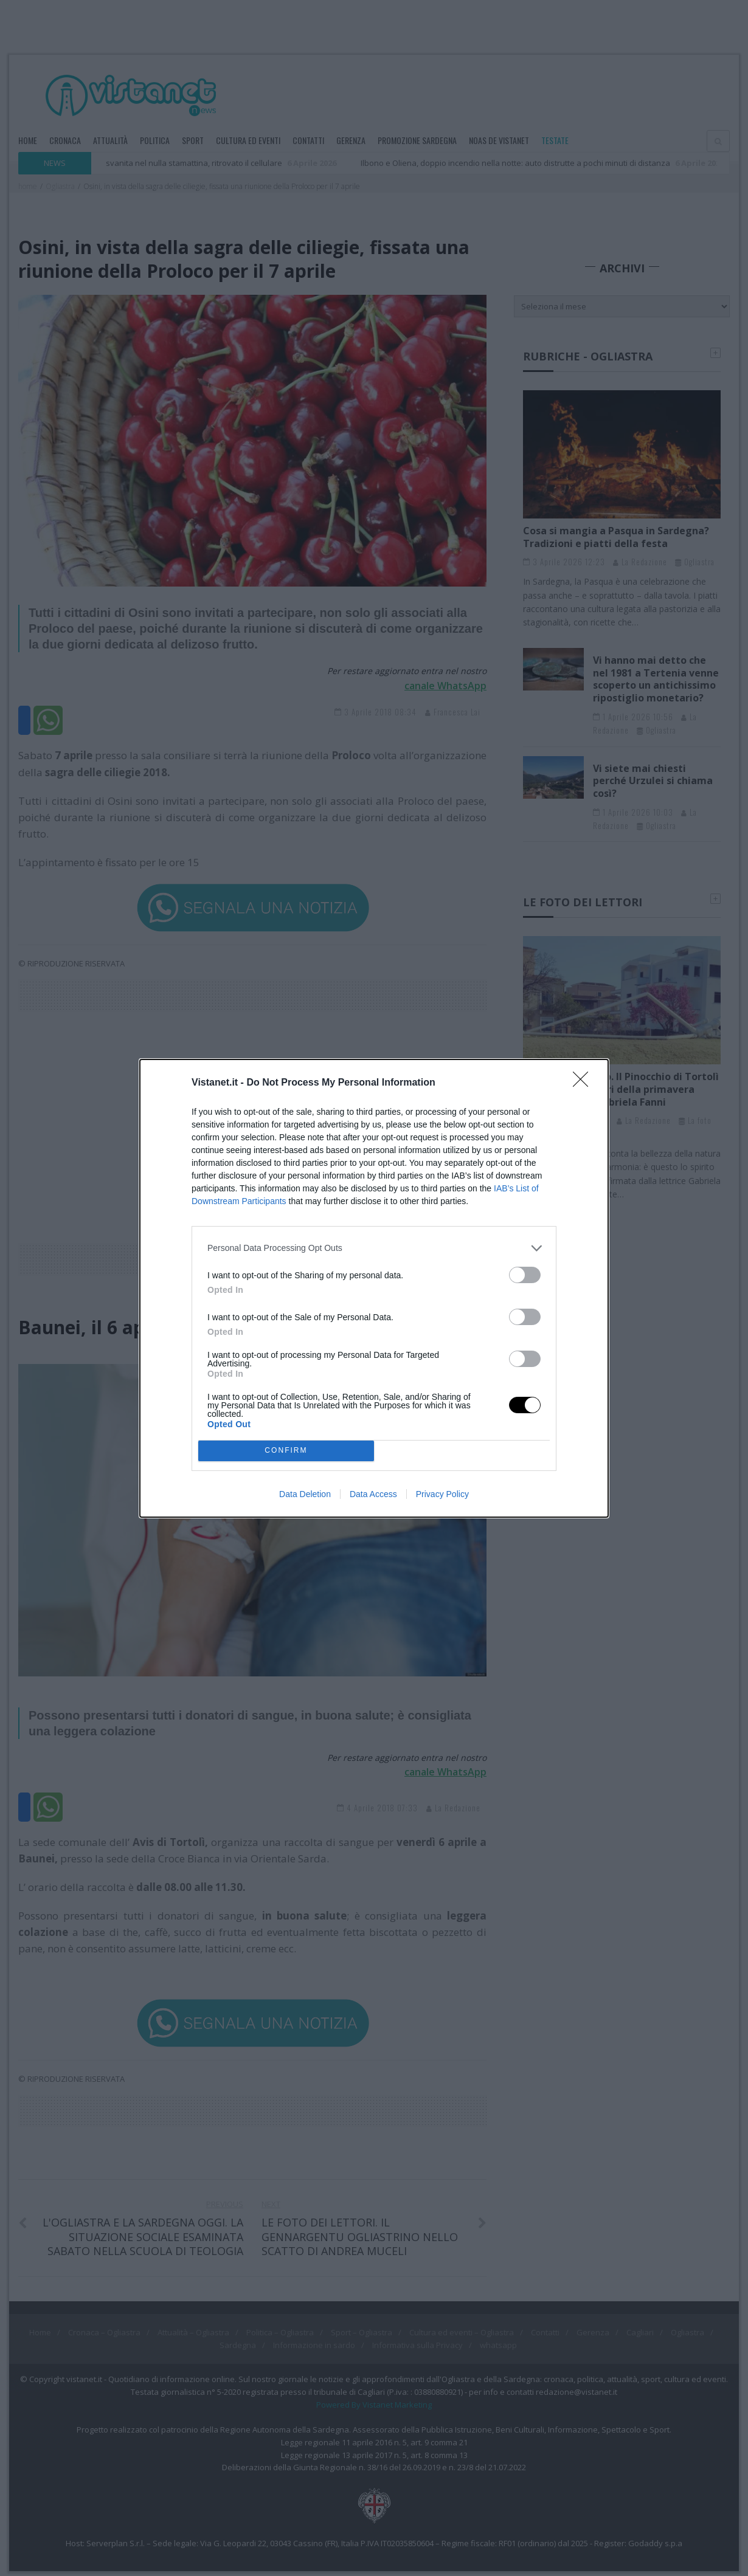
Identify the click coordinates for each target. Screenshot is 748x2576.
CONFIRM (286, 1450)
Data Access (373, 1494)
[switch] (525, 1275)
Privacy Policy (442, 1494)
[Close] (584, 1083)
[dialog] (374, 1288)
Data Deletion (305, 1494)
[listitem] (374, 1248)
